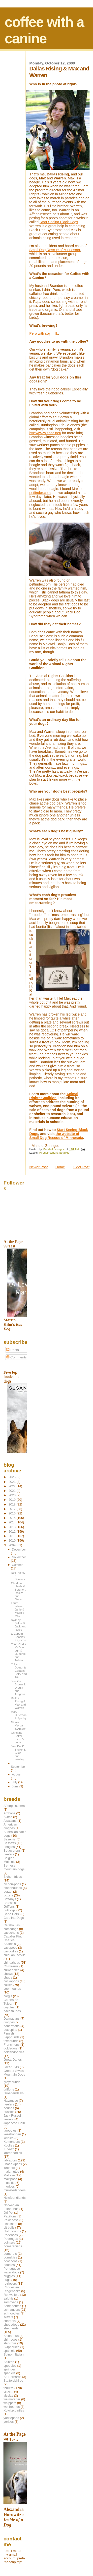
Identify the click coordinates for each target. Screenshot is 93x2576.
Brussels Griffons (9, 1904)
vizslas (8, 2395)
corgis (7, 1996)
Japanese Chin (14, 2123)
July (15, 1782)
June (15, 1786)
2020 (12, 1495)
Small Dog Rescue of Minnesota (54, 250)
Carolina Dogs (13, 1918)
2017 (12, 1509)
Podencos (10, 2235)
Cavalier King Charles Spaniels (13, 1940)
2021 (12, 1491)
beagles (64, 1152)
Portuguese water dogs (11, 2270)
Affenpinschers (48, 1152)
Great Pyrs (11, 2067)
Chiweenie (10, 1966)
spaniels (9, 2351)
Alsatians (9, 1821)
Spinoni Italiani (13, 2354)
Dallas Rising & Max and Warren (18, 1702)
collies (7, 1985)
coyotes (8, 2007)
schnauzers (11, 2309)
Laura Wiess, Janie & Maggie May (17, 1609)
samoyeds (10, 2302)
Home (60, 1167)
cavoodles (10, 1951)
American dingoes (10, 1826)
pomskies (10, 2257)
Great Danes (12, 2059)
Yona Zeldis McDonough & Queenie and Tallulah (18, 1652)
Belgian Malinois (9, 1860)
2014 (12, 1522)
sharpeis (9, 2321)
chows (8, 1974)
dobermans (11, 2026)
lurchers (9, 2168)
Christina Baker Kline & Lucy (17, 1737)
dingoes (9, 2022)
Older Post (81, 1167)
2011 (12, 1536)
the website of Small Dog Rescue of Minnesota (56, 1136)
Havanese (10, 2100)
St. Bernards (12, 2377)
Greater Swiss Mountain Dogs (14, 2072)
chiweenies (11, 1970)
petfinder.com (40, 493)
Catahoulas (11, 1925)
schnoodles (11, 2313)
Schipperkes (12, 2306)
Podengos (10, 2239)
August (16, 1774)
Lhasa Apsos (12, 2164)
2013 (12, 1527)
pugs (6, 2280)
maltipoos (10, 2179)
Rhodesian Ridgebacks (11, 2289)
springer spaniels (9, 2371)
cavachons (11, 1932)
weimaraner (11, 2399)
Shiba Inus (11, 2336)
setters (8, 2317)
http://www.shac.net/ (45, 433)
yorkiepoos (11, 2418)
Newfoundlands (14, 2198)
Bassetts (9, 1843)
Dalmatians (11, 2018)
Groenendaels (13, 2093)
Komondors (11, 2142)
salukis (8, 2298)
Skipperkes (11, 2347)
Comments (16, 1357)
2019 (12, 1500)
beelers (8, 1854)
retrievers (10, 2283)
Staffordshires (13, 2380)
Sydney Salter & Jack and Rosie (18, 1624)
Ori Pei (8, 2212)
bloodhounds (12, 1888)
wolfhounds (11, 2407)
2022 (12, 1486)
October (17, 1565)
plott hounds (12, 2231)
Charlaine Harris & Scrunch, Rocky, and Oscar (18, 1591)
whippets (9, 2403)
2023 (12, 1482)
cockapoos (11, 1981)
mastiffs (8, 2183)
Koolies (8, 2145)
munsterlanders (14, 2190)
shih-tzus (9, 2343)
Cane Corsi (11, 1914)
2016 (12, 1513)
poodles (9, 2265)
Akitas (7, 1817)
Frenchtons (11, 2044)
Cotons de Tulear (10, 2001)
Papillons (9, 2216)
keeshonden (12, 2134)
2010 (12, 1540)
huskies (8, 2112)
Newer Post (38, 1167)
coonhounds (12, 1988)
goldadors (10, 2048)
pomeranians (12, 2246)
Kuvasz (8, 2149)
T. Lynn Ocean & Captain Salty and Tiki (19, 1671)
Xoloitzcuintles (13, 2410)
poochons (10, 2261)
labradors (10, 2160)
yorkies (8, 2421)
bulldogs (9, 1910)
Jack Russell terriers (12, 2117)
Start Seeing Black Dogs (59, 222)
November (19, 1557)
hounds (8, 2108)
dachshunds (12, 2011)
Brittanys (9, 1899)
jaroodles (9, 2130)
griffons (8, 2089)
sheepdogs (11, 2324)
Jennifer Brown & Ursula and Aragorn (18, 1687)
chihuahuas (11, 1962)
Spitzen (8, 2362)
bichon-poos (12, 1884)
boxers (8, 1895)
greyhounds (11, 2082)
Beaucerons (12, 1850)
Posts (12, 1350)
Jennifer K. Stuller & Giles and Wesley (18, 1753)
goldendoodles (13, 2052)
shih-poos (10, 2339)
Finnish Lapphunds (11, 2035)
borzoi (7, 1891)
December (19, 1549)
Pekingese (10, 2220)
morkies (9, 2186)
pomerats (10, 2253)
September (18, 1767)
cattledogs (10, 1929)
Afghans (9, 1813)
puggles (9, 2276)
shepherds (10, 2328)
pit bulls (8, 2227)
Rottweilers (11, 2295)
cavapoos (10, 1947)
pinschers (10, 2224)
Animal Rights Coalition (53, 1096)
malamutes (11, 2171)
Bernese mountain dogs (14, 1867)
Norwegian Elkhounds (11, 2207)
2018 (12, 1504)
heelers (8, 2104)
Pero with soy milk (43, 333)
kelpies (8, 2138)
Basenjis (9, 1839)
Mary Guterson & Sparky (19, 1715)
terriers (8, 2388)
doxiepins (10, 2030)
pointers (9, 2242)
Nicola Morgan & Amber (18, 1725)
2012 (12, 1531)
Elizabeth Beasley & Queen (18, 1637)
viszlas (8, 2392)
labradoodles (12, 2153)
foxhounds (10, 2041)
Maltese (9, 2175)
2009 (12, 1545)
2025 (12, 1477)
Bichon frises (12, 1876)
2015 (12, 1518)
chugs (7, 1977)
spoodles (9, 2365)
